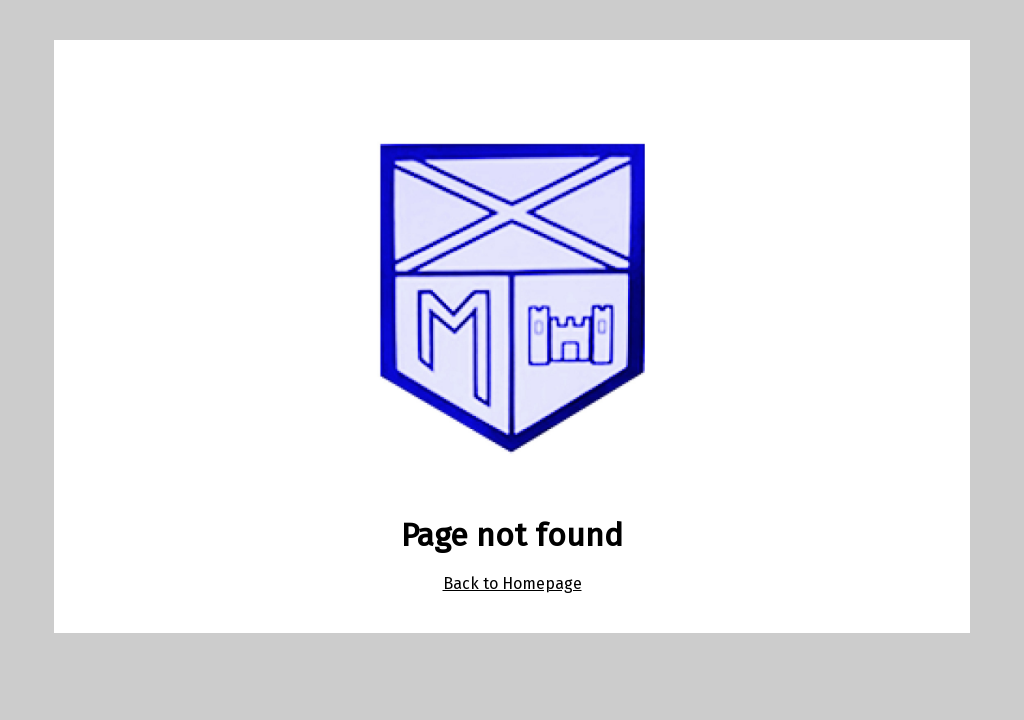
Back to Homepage (512, 583)
